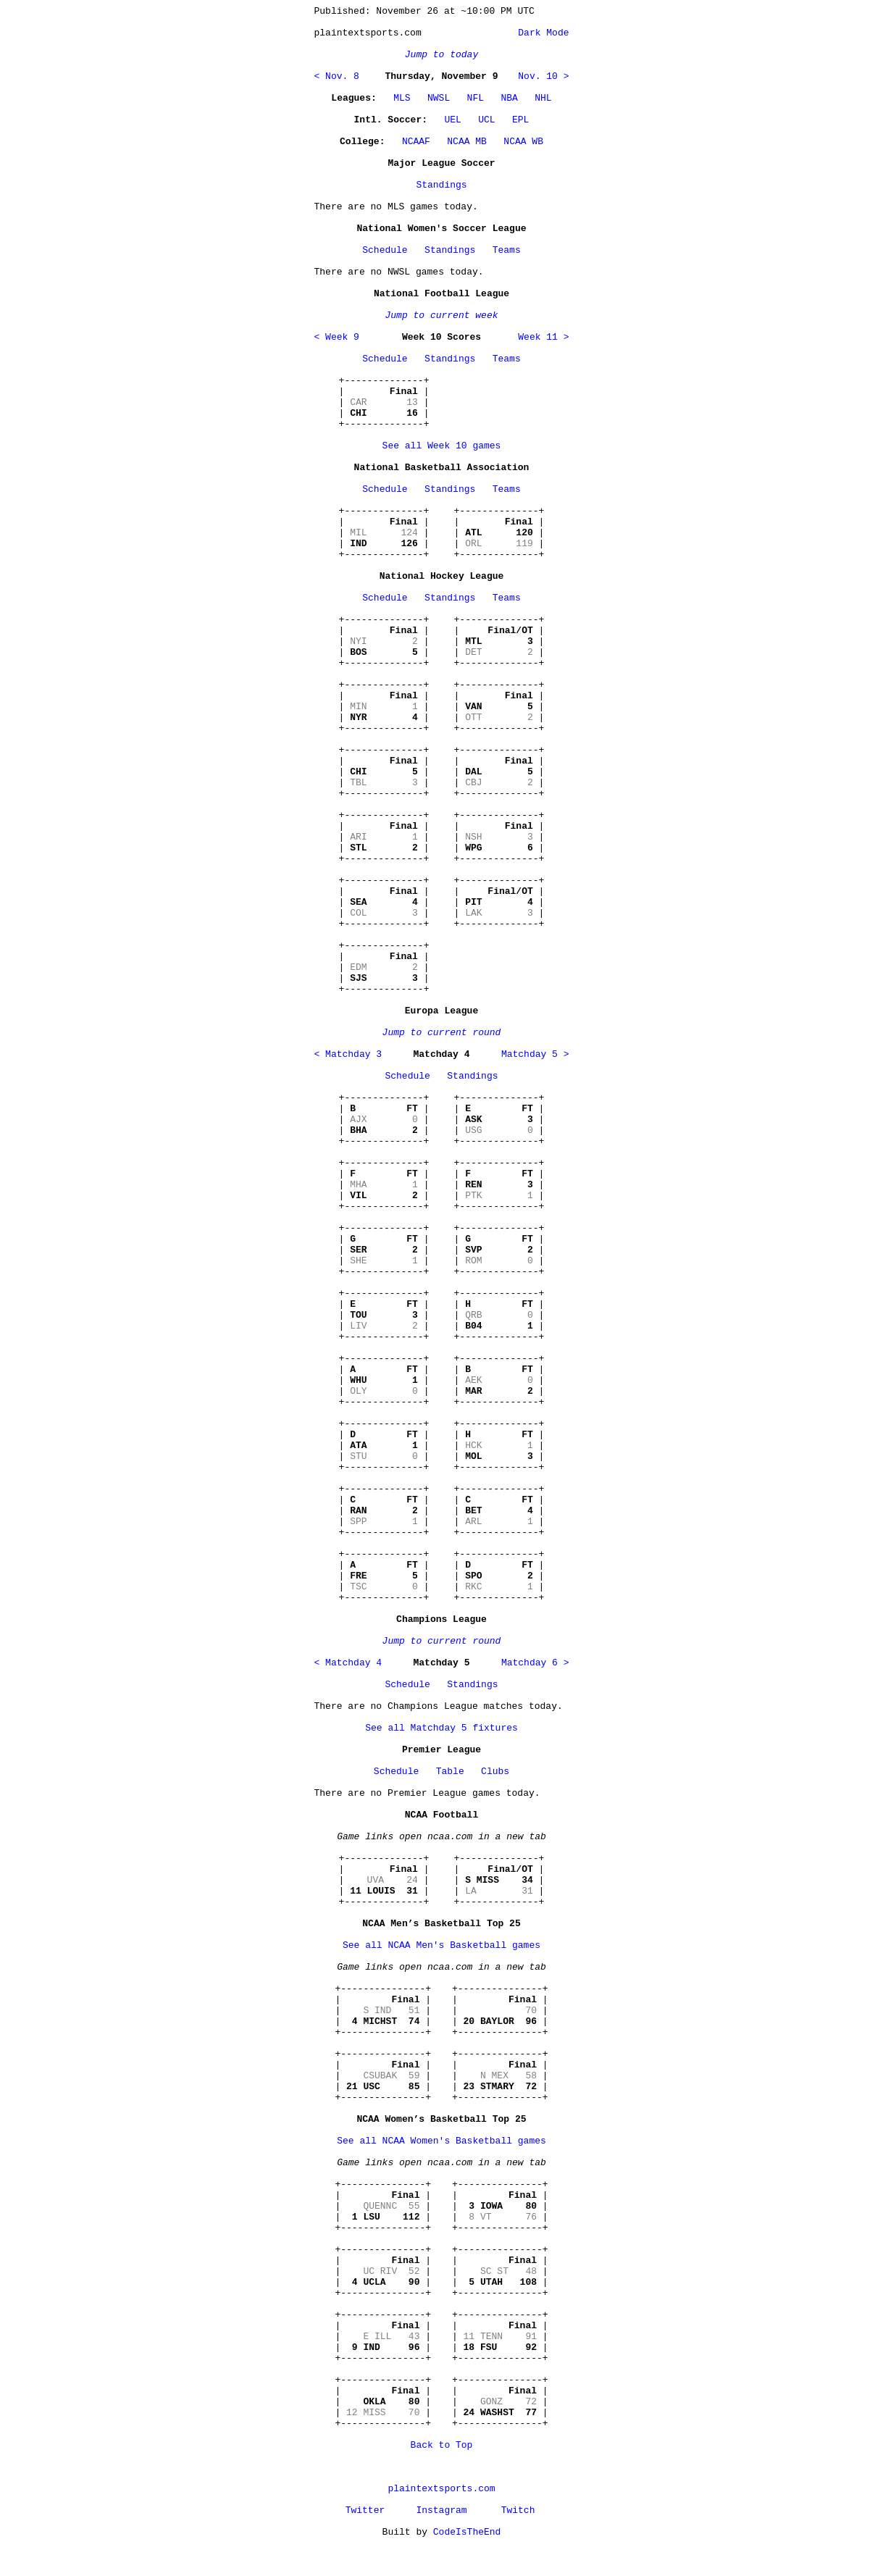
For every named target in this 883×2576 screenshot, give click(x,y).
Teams (507, 250)
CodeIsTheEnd (467, 2532)
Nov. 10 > (543, 76)
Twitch (518, 2510)
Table (450, 1771)
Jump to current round (441, 1032)
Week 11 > (543, 337)
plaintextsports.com (441, 2488)
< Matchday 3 (348, 1054)
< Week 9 (336, 337)
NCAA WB (523, 141)
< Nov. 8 (336, 76)
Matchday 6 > (535, 1662)
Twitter (365, 2510)
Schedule (384, 250)
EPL (520, 119)
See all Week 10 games (441, 445)
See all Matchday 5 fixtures (441, 1728)
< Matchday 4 (348, 1662)
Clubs (495, 1771)
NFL (475, 98)
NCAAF (416, 141)
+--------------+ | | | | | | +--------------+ (384, 402)
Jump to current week (441, 315)
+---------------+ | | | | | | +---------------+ (383, 2010)
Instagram (441, 2510)
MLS (401, 98)
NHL (543, 98)
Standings (441, 185)
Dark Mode (540, 33)
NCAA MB (467, 141)
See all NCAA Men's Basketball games (441, 1945)
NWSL (438, 98)
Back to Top (442, 2445)
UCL (486, 119)
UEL (452, 119)
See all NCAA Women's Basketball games (441, 2141)
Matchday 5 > (535, 1054)
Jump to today (441, 54)
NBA (509, 98)
